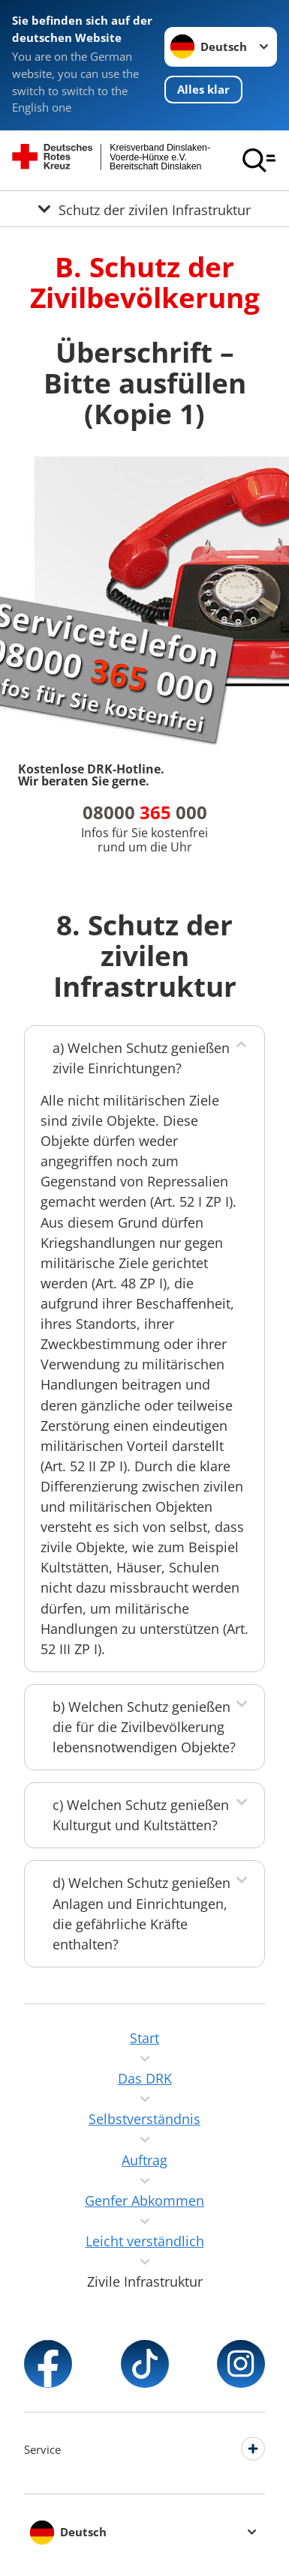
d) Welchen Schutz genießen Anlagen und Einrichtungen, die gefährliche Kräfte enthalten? (141, 1913)
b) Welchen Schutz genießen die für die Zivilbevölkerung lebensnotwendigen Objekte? (144, 1727)
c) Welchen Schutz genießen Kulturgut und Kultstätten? (141, 1815)
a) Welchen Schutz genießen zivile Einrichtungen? (141, 1058)
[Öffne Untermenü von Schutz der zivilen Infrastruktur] (144, 208)
